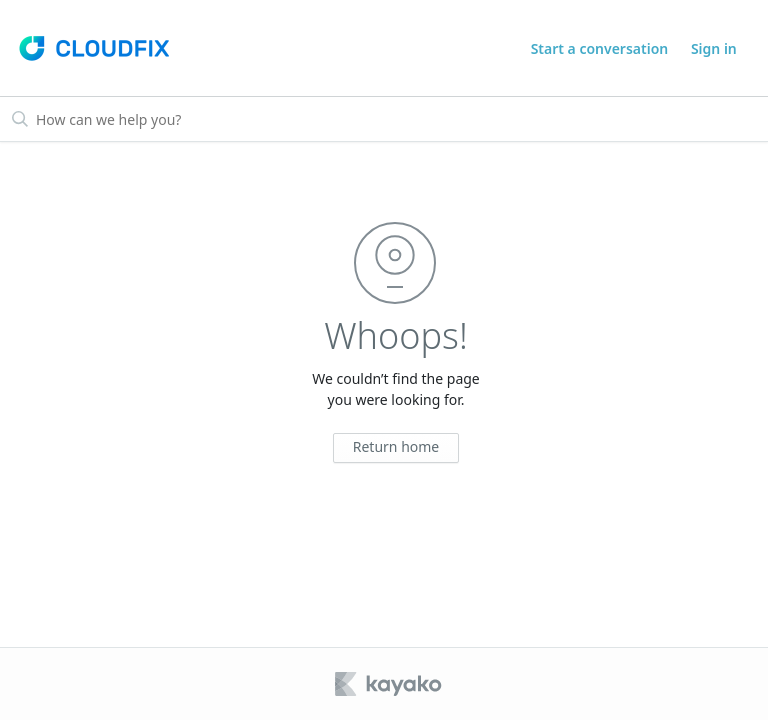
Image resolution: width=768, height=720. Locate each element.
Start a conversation (600, 48)
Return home (396, 446)
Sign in (714, 48)
